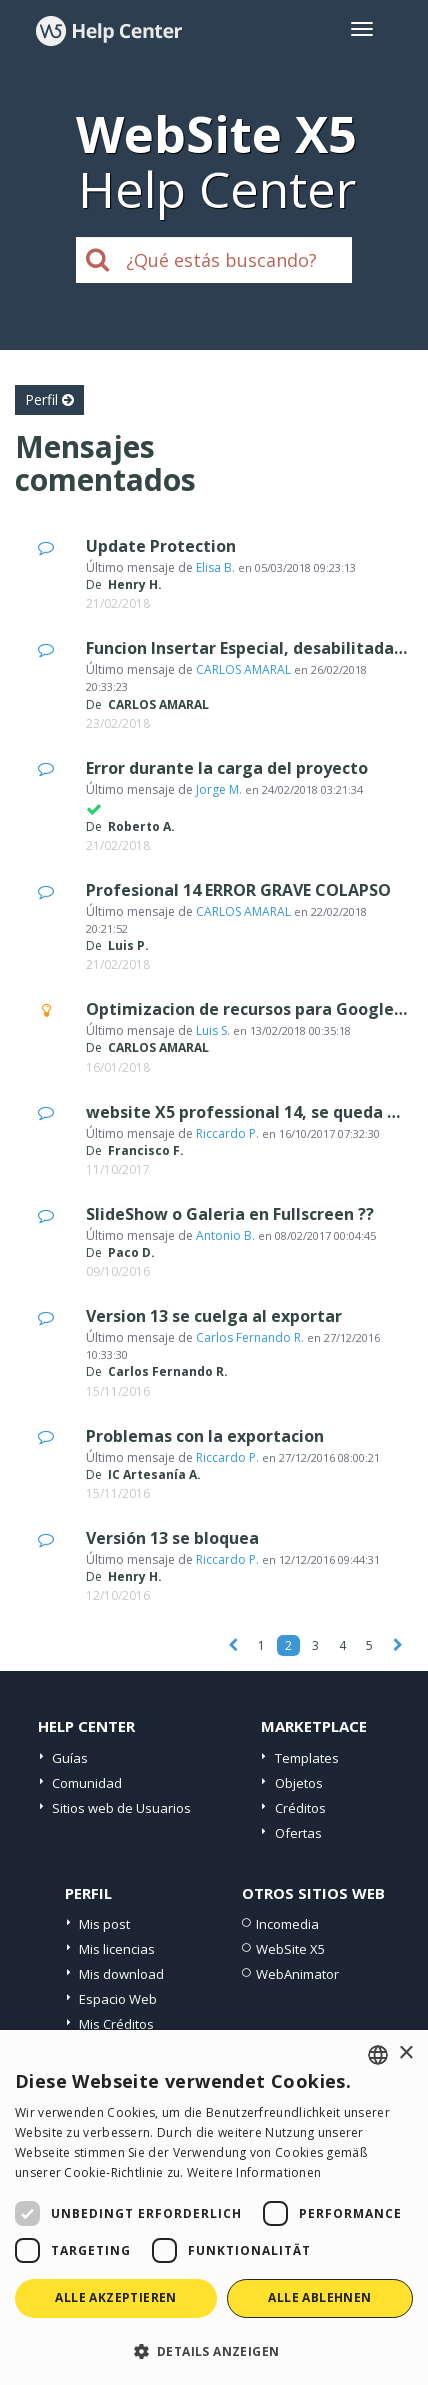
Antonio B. (225, 1235)
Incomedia (287, 1924)
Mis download (121, 1974)
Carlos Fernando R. (250, 1337)
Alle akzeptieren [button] (115, 2297)
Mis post (104, 1924)
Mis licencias (117, 1949)
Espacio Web (118, 1999)
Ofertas (298, 1833)
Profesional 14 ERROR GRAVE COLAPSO (238, 890)
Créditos (300, 1808)
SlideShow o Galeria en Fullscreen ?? (230, 1214)
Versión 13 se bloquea (172, 1538)
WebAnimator (297, 1974)
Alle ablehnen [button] (319, 2297)
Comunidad (87, 1783)
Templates (307, 1758)
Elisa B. (215, 567)
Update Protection (161, 546)
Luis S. (213, 1030)
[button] (214, 2350)
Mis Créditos (116, 2024)
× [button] (405, 2053)
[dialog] (214, 2207)
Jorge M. (219, 789)
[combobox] (378, 2055)
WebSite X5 (290, 1949)
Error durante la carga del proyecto (227, 768)
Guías (70, 1758)
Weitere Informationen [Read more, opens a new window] (254, 2172)
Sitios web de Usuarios (121, 1808)
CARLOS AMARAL (243, 669)
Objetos (299, 1783)
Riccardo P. (227, 1133)
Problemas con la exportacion (205, 1436)
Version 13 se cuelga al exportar (214, 1316)
